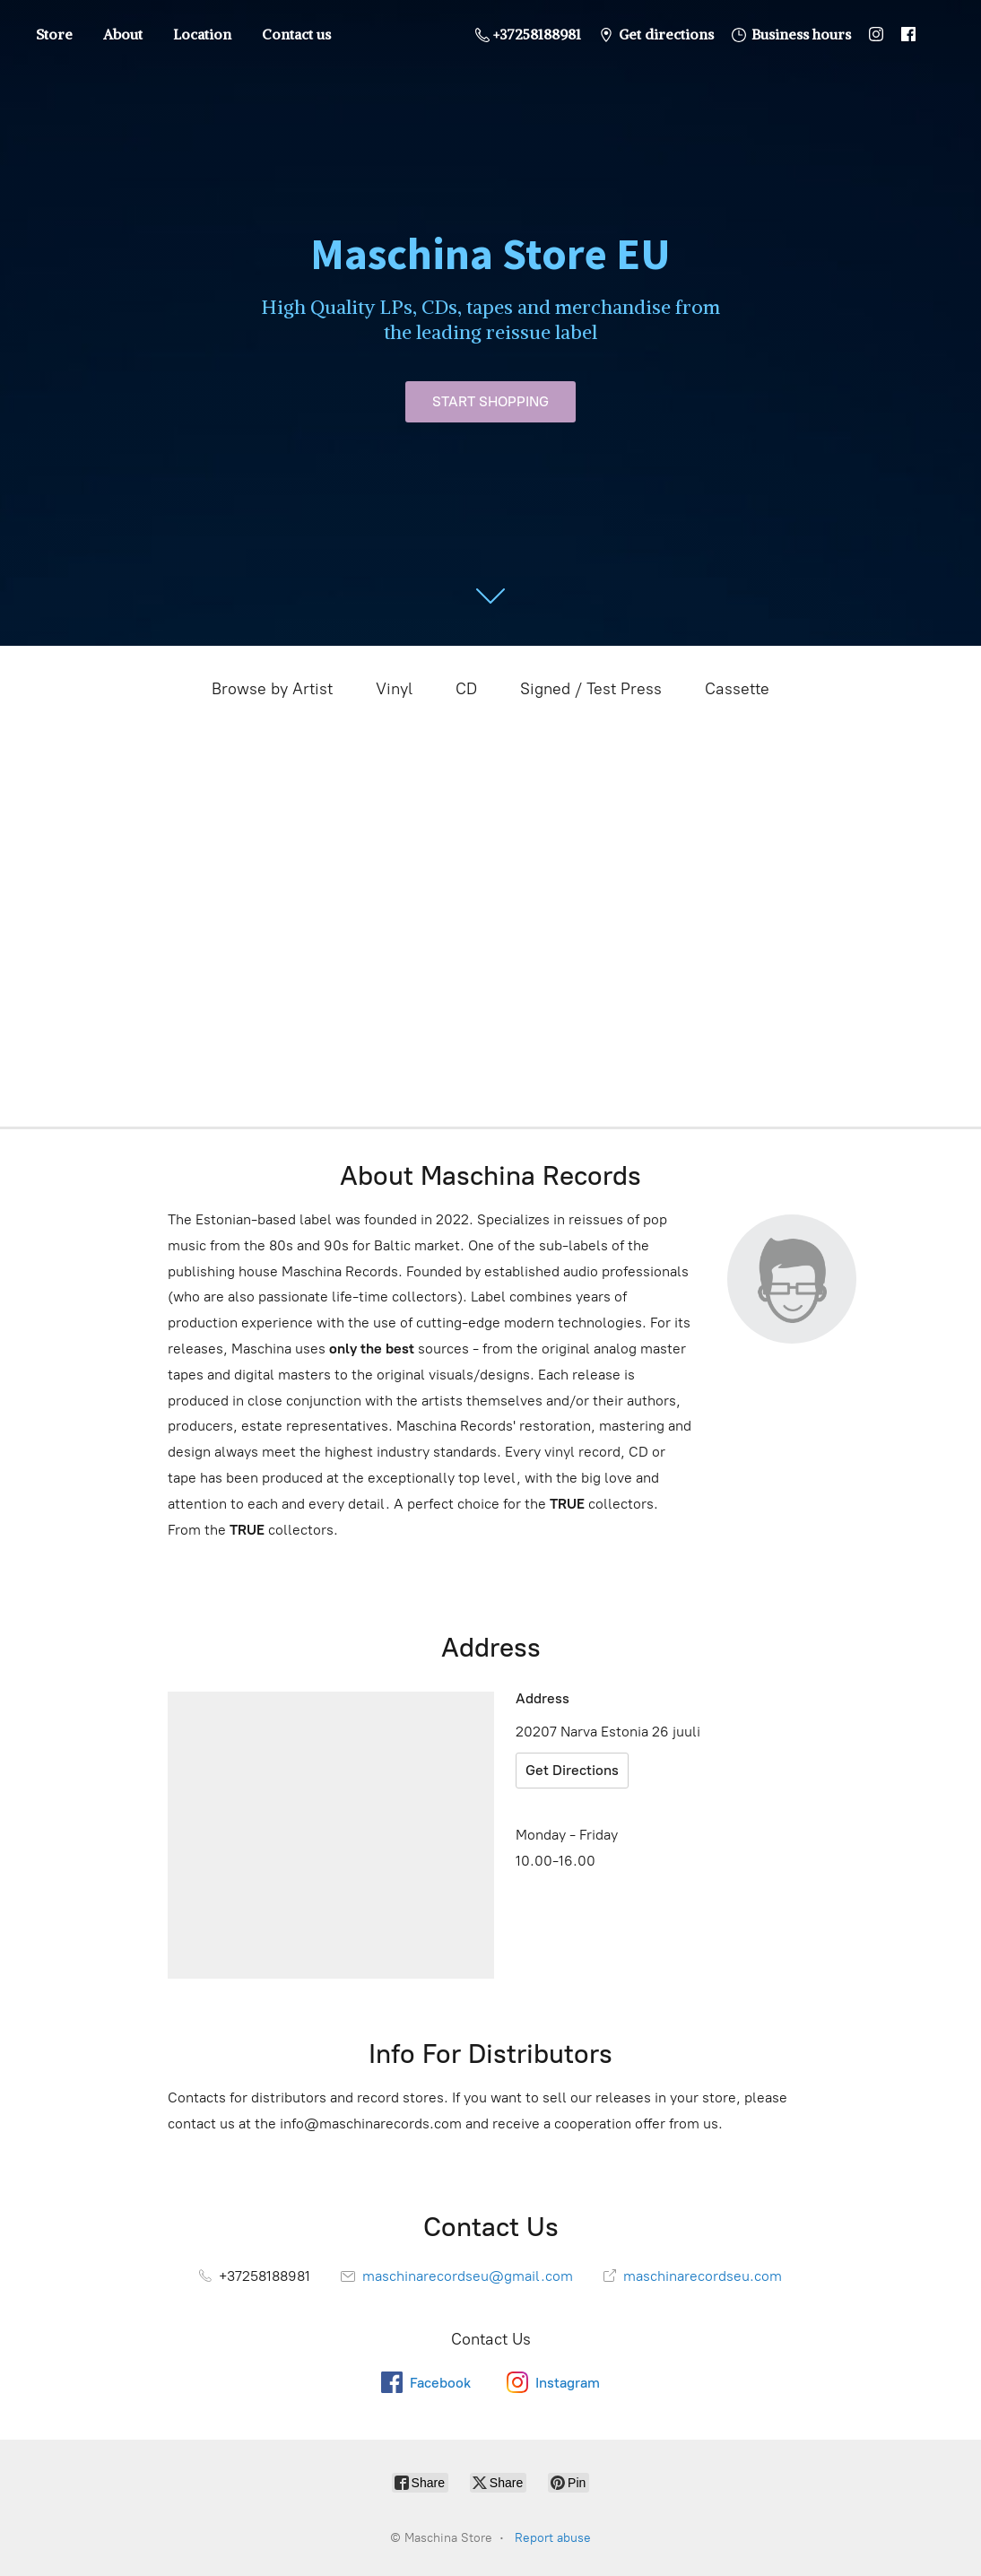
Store (54, 34)
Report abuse (553, 2538)
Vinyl (394, 689)
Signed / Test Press (591, 689)
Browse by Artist (272, 689)
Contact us (296, 34)
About (123, 34)
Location (202, 34)
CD (466, 689)
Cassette (737, 689)
